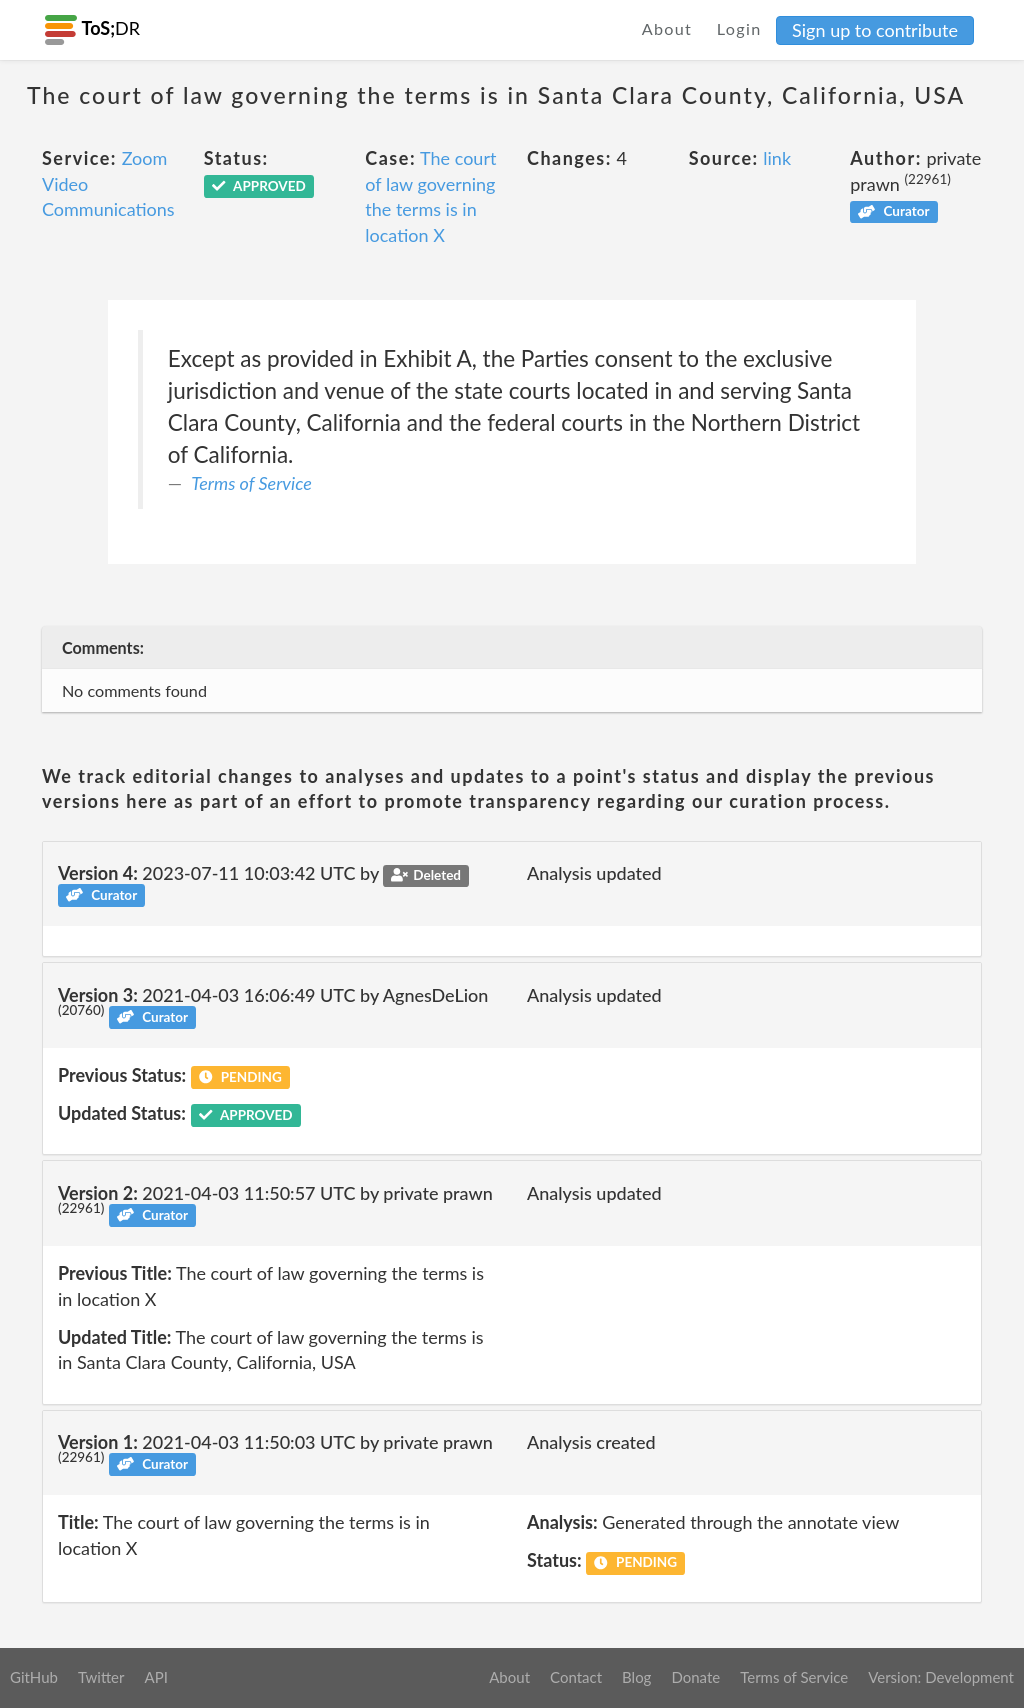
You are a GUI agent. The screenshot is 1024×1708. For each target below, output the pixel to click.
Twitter (101, 1677)
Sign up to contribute (875, 30)
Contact (576, 1677)
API (155, 1677)
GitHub (34, 1677)
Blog (636, 1677)
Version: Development (941, 1677)
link (777, 158)
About (667, 28)
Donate (695, 1677)
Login (739, 28)
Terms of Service (251, 483)
